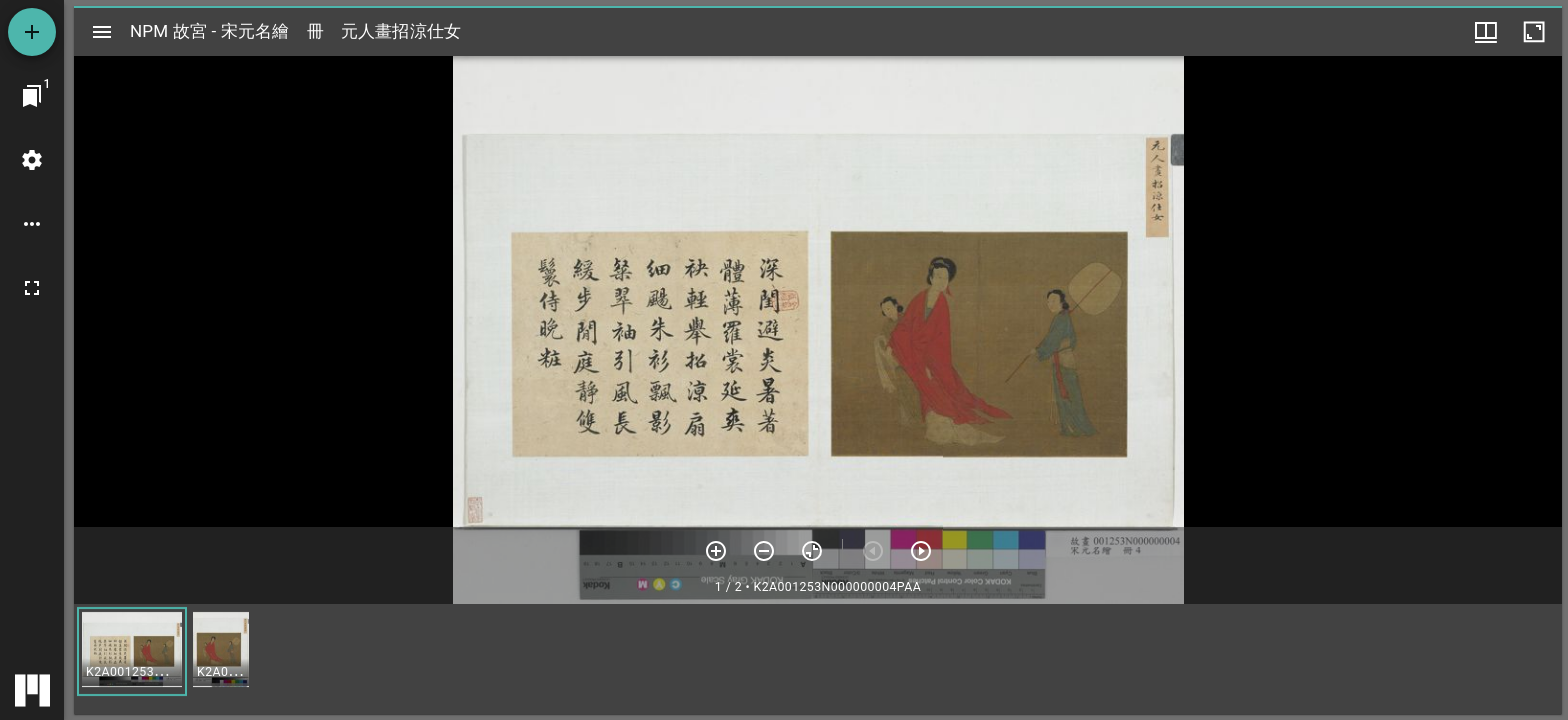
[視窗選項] (1486, 32)
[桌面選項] (32, 224)
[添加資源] (32, 32)
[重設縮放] (812, 551)
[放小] (764, 551)
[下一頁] (921, 551)
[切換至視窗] (32, 96)
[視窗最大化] (1534, 32)
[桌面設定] (32, 160)
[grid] (818, 659)
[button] (132, 651)
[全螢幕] (32, 288)
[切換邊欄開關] (102, 32)
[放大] (716, 551)
